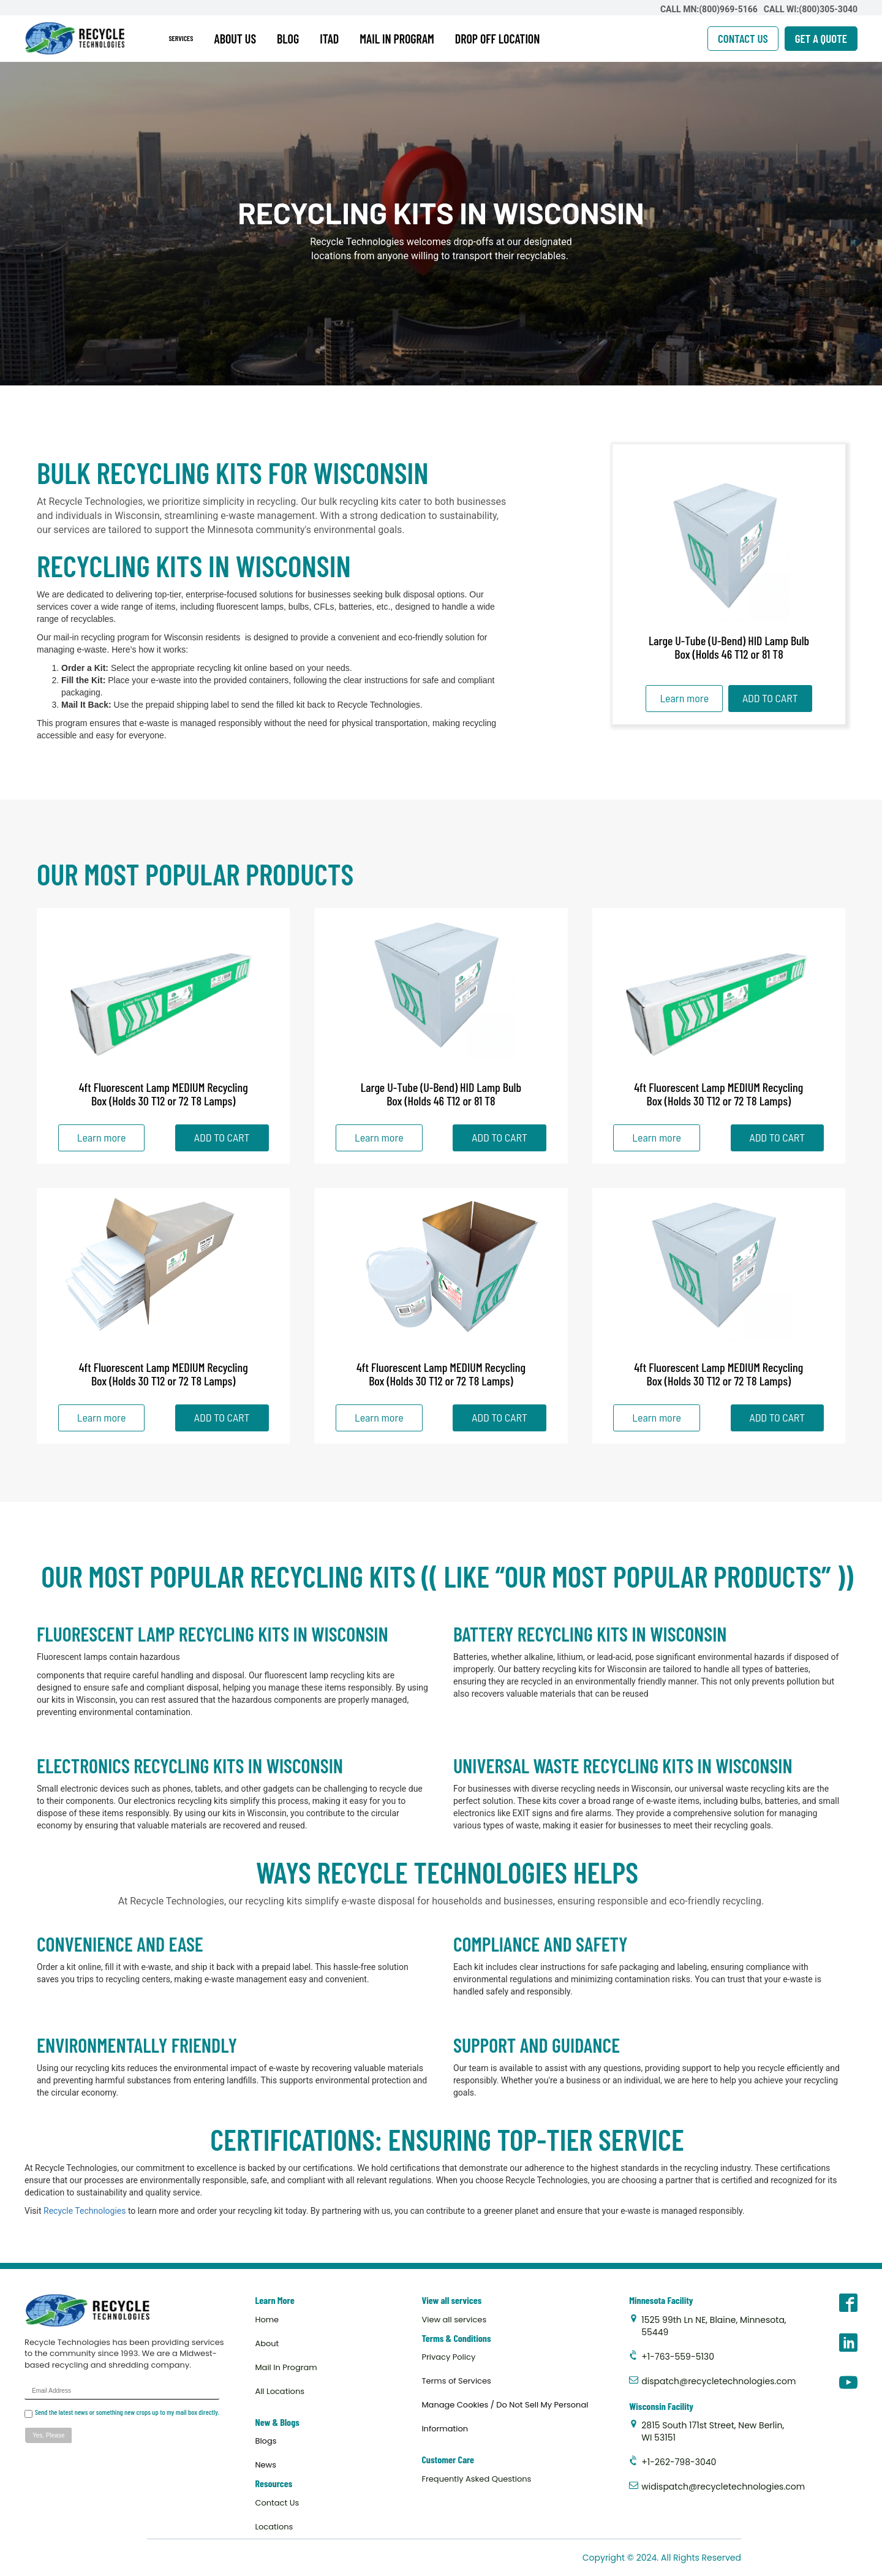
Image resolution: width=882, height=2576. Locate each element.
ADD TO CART (770, 698)
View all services (453, 2319)
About (267, 2343)
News (265, 2465)
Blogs (265, 2441)
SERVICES (180, 38)
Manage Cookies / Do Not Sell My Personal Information (504, 2416)
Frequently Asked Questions (476, 2479)
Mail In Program (286, 2367)
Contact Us (277, 2503)
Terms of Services (456, 2381)
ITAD (329, 38)
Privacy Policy (448, 2357)
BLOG (288, 38)
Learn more (684, 698)
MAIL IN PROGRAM (397, 38)
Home (267, 2319)
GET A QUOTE (821, 38)
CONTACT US (743, 38)
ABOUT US (235, 38)
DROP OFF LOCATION (497, 38)
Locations (274, 2526)
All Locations (279, 2391)
